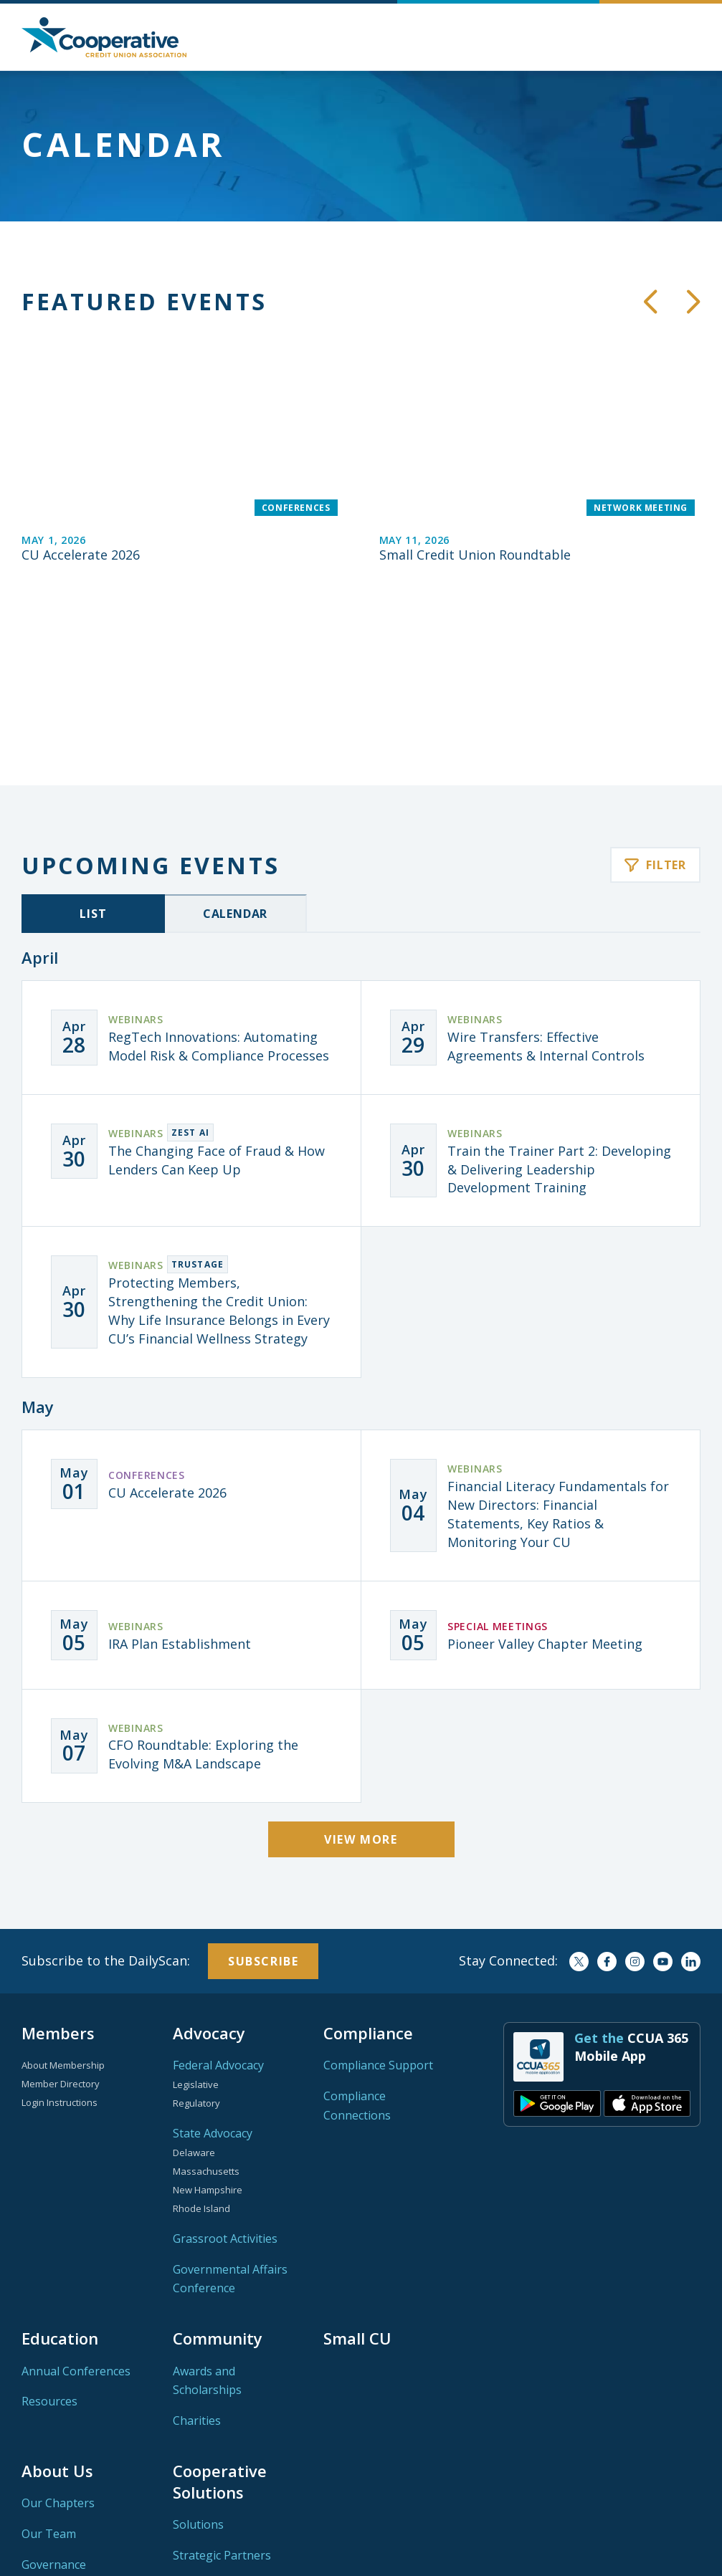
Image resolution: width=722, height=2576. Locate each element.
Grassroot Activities (225, 2089)
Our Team (49, 2384)
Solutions (198, 2375)
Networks (48, 2476)
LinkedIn (690, 1811)
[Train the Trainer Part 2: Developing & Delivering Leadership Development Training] (530, 1011)
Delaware (194, 2002)
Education (60, 2188)
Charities (197, 2271)
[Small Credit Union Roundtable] (540, 448)
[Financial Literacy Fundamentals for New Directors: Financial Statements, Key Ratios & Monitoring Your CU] (530, 1355)
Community (217, 2188)
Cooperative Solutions (220, 2331)
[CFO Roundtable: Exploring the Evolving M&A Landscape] (191, 1596)
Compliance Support (378, 1915)
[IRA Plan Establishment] (191, 1485)
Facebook (607, 1811)
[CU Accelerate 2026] (182, 448)
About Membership (63, 1915)
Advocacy (209, 1883)
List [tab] (93, 764)
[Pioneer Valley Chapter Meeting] (530, 1485)
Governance (54, 2415)
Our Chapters (58, 2353)
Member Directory (61, 1934)
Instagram (635, 1811)
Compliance (368, 1883)
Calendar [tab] (235, 764)
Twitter (579, 1811)
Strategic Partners (222, 2405)
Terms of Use (668, 2553)
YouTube (663, 1811)
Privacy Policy (590, 2553)
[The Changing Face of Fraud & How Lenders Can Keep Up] (191, 1002)
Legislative (196, 1934)
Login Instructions (60, 1952)
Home (104, 37)
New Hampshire (207, 2040)
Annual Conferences (76, 2220)
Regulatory (196, 1953)
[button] (689, 37)
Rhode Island (201, 2058)
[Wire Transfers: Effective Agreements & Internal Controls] (530, 888)
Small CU (357, 2188)
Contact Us (51, 2445)
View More (360, 1690)
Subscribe (263, 1811)
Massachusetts (206, 2021)
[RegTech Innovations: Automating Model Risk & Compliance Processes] (191, 888)
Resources (49, 2251)
